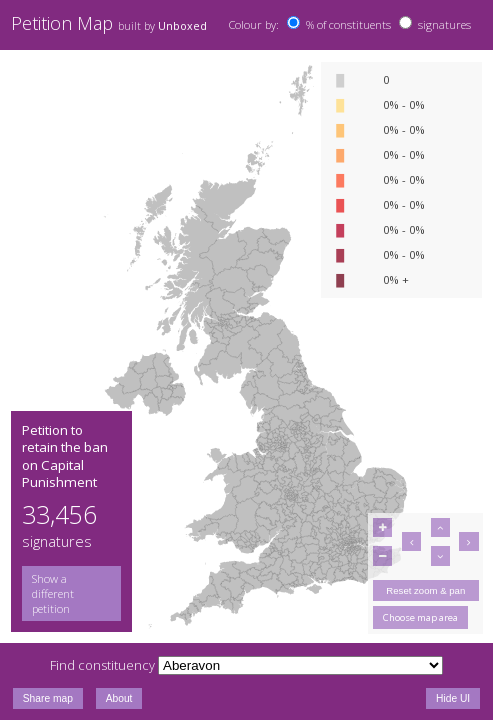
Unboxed (182, 26)
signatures (444, 24)
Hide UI (453, 698)
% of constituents (348, 24)
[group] (71, 593)
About (119, 698)
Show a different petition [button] (53, 593)
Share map (48, 698)
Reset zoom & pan (425, 590)
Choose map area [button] (420, 617)
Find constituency (102, 665)
